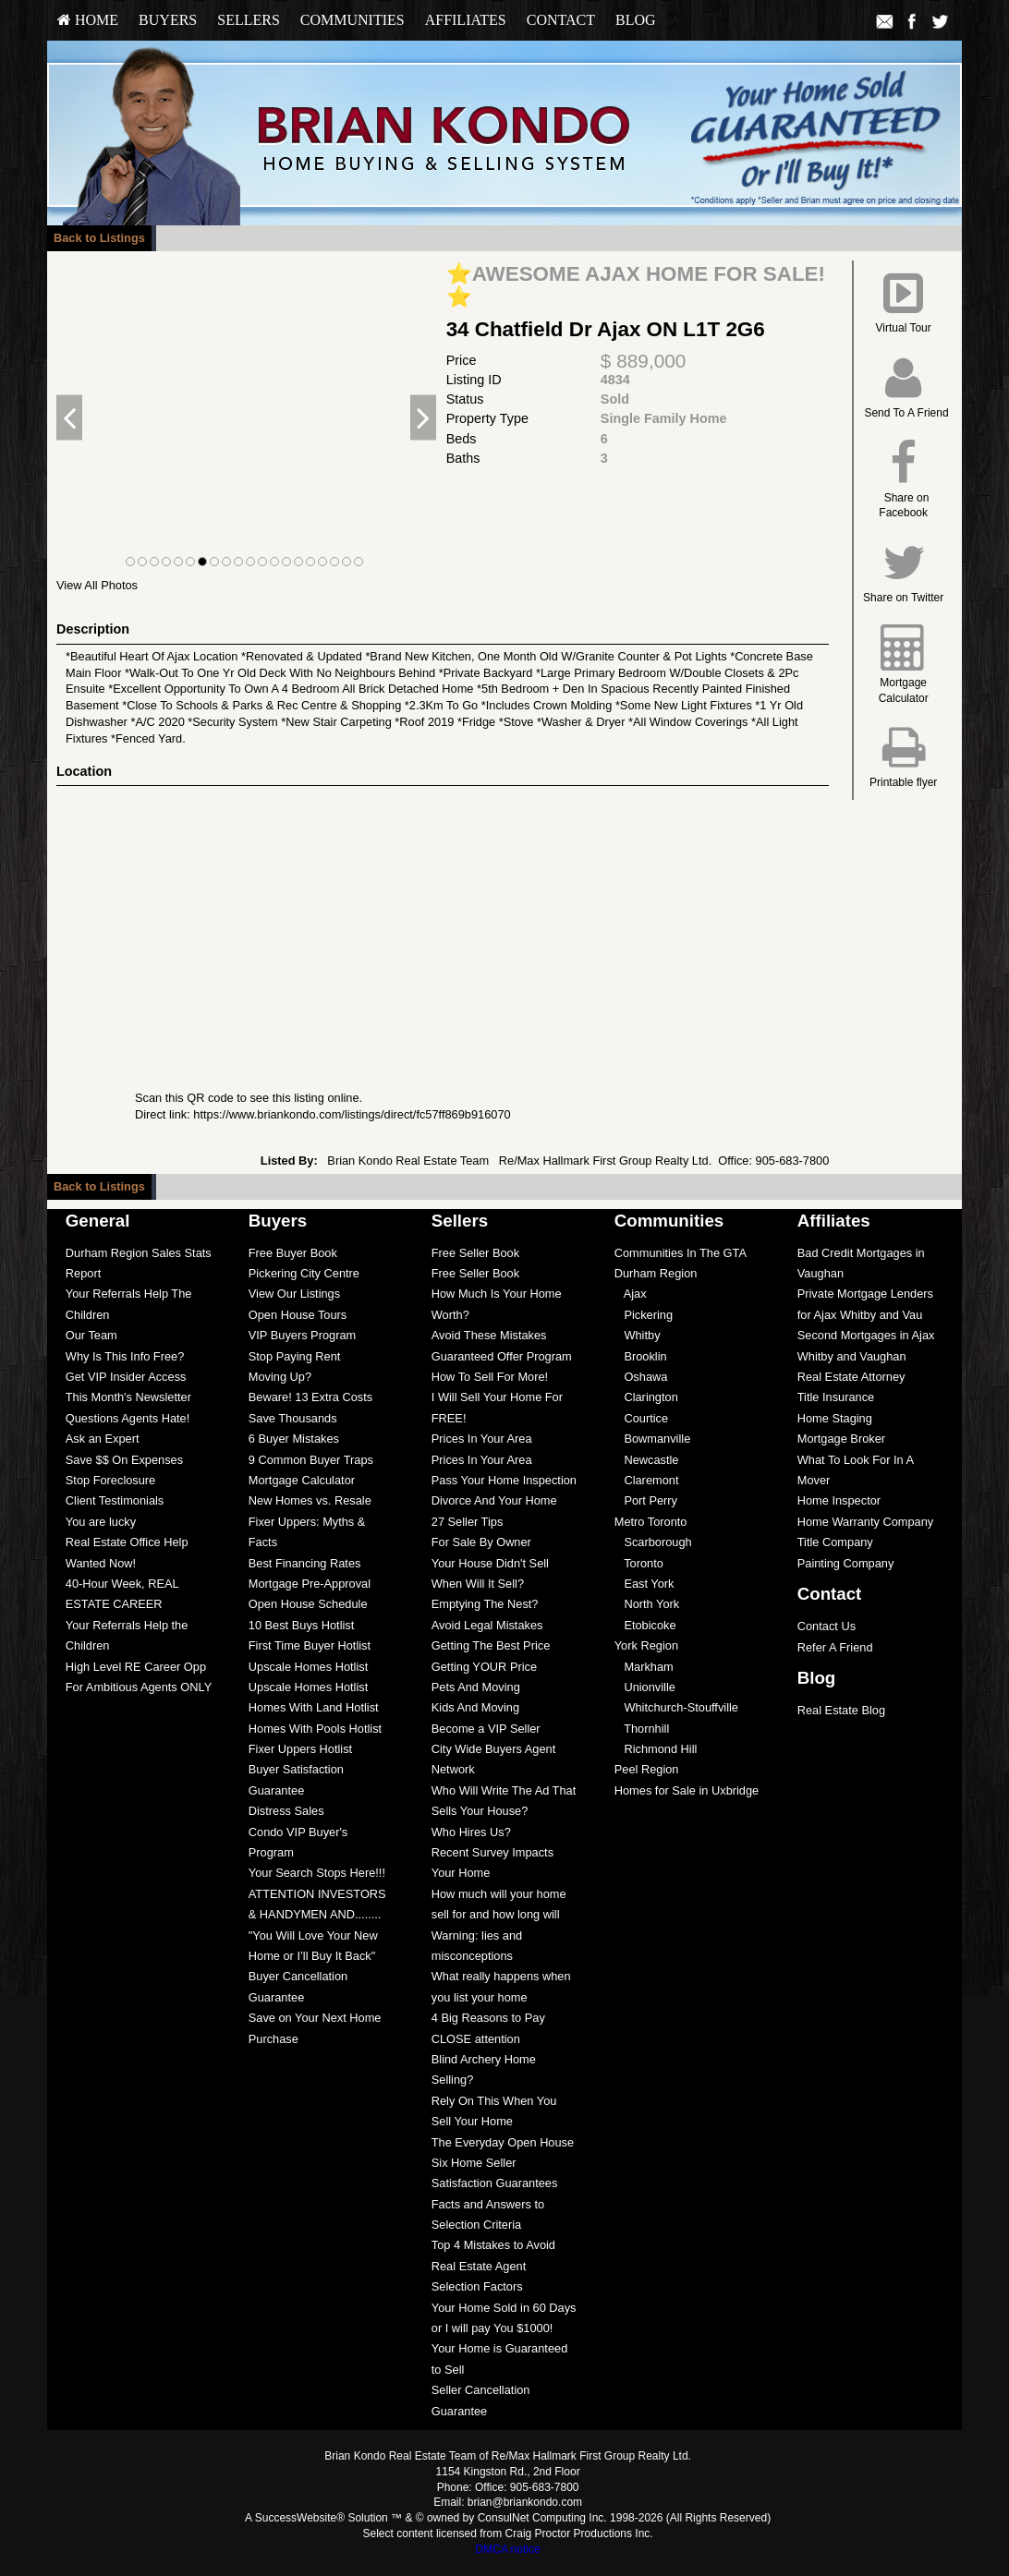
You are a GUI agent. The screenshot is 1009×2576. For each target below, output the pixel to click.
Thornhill (642, 1728)
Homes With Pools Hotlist (315, 1728)
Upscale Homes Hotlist (308, 1667)
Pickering (643, 1315)
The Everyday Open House (503, 2142)
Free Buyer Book (293, 1253)
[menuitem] (87, 20)
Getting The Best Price (491, 1645)
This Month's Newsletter (128, 1397)
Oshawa (641, 1377)
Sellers (248, 20)
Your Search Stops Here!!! (317, 1873)
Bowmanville (652, 1438)
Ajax (630, 1293)
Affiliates (465, 20)
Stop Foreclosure (110, 1480)
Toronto (638, 1563)
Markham (644, 1667)
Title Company (835, 1542)
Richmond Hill (656, 1749)
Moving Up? (280, 1377)
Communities (352, 20)
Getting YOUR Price (484, 1667)
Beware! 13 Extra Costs (310, 1397)
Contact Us (826, 1626)
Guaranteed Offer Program (502, 1356)
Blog (635, 20)
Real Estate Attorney (851, 1377)
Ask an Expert (103, 1438)
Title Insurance (835, 1397)
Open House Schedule (308, 1604)
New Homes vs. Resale (310, 1500)
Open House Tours (297, 1315)
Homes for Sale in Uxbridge (686, 1790)
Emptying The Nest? (485, 1604)
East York (644, 1583)
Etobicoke (645, 1625)
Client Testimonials (115, 1500)
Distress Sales (286, 1811)
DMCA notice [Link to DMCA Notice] (508, 2549)
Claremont (646, 1480)
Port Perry (645, 1500)
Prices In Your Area (482, 1438)
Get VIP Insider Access (126, 1377)
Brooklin (640, 1356)
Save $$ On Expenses (124, 1460)
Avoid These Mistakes (489, 1335)
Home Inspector (839, 1500)
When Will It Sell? (478, 1583)
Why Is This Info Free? (125, 1356)
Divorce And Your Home (494, 1500)
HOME (87, 20)
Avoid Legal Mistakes (487, 1625)
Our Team (91, 1335)
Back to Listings (99, 238)
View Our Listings (294, 1293)
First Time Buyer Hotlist (310, 1645)
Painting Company (845, 1563)
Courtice (641, 1418)
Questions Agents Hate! (127, 1418)
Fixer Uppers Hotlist (300, 1749)
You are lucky (101, 1522)
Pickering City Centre (304, 1273)
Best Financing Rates (305, 1563)
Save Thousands (293, 1418)
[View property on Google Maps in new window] (438, 924)
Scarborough (653, 1542)
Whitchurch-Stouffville (676, 1707)
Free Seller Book (475, 1253)
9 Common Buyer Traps (311, 1460)
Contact (561, 20)
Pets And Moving (476, 1687)
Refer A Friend (835, 1647)
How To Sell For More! (490, 1377)
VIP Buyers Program (302, 1335)
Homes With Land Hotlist (314, 1707)
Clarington (646, 1397)
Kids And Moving (475, 1707)
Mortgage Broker (841, 1438)
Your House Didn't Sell (490, 1563)
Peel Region (646, 1769)
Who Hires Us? (471, 1832)
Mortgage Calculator (302, 1480)
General (98, 1220)
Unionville (644, 1687)
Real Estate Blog (841, 1710)
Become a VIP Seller (486, 1728)
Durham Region (656, 1273)
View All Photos (97, 585)
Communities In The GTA (680, 1253)
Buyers (168, 20)
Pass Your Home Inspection (504, 1480)
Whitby (637, 1335)
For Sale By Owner (481, 1542)
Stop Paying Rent (295, 1356)
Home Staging (834, 1418)
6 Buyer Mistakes (294, 1438)
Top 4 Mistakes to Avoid (493, 2245)
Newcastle (646, 1460)
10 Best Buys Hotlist (302, 1625)
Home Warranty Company (865, 1522)
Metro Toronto (650, 1522)
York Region (646, 1645)
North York (646, 1604)
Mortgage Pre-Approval (310, 1583)
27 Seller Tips (468, 1522)
